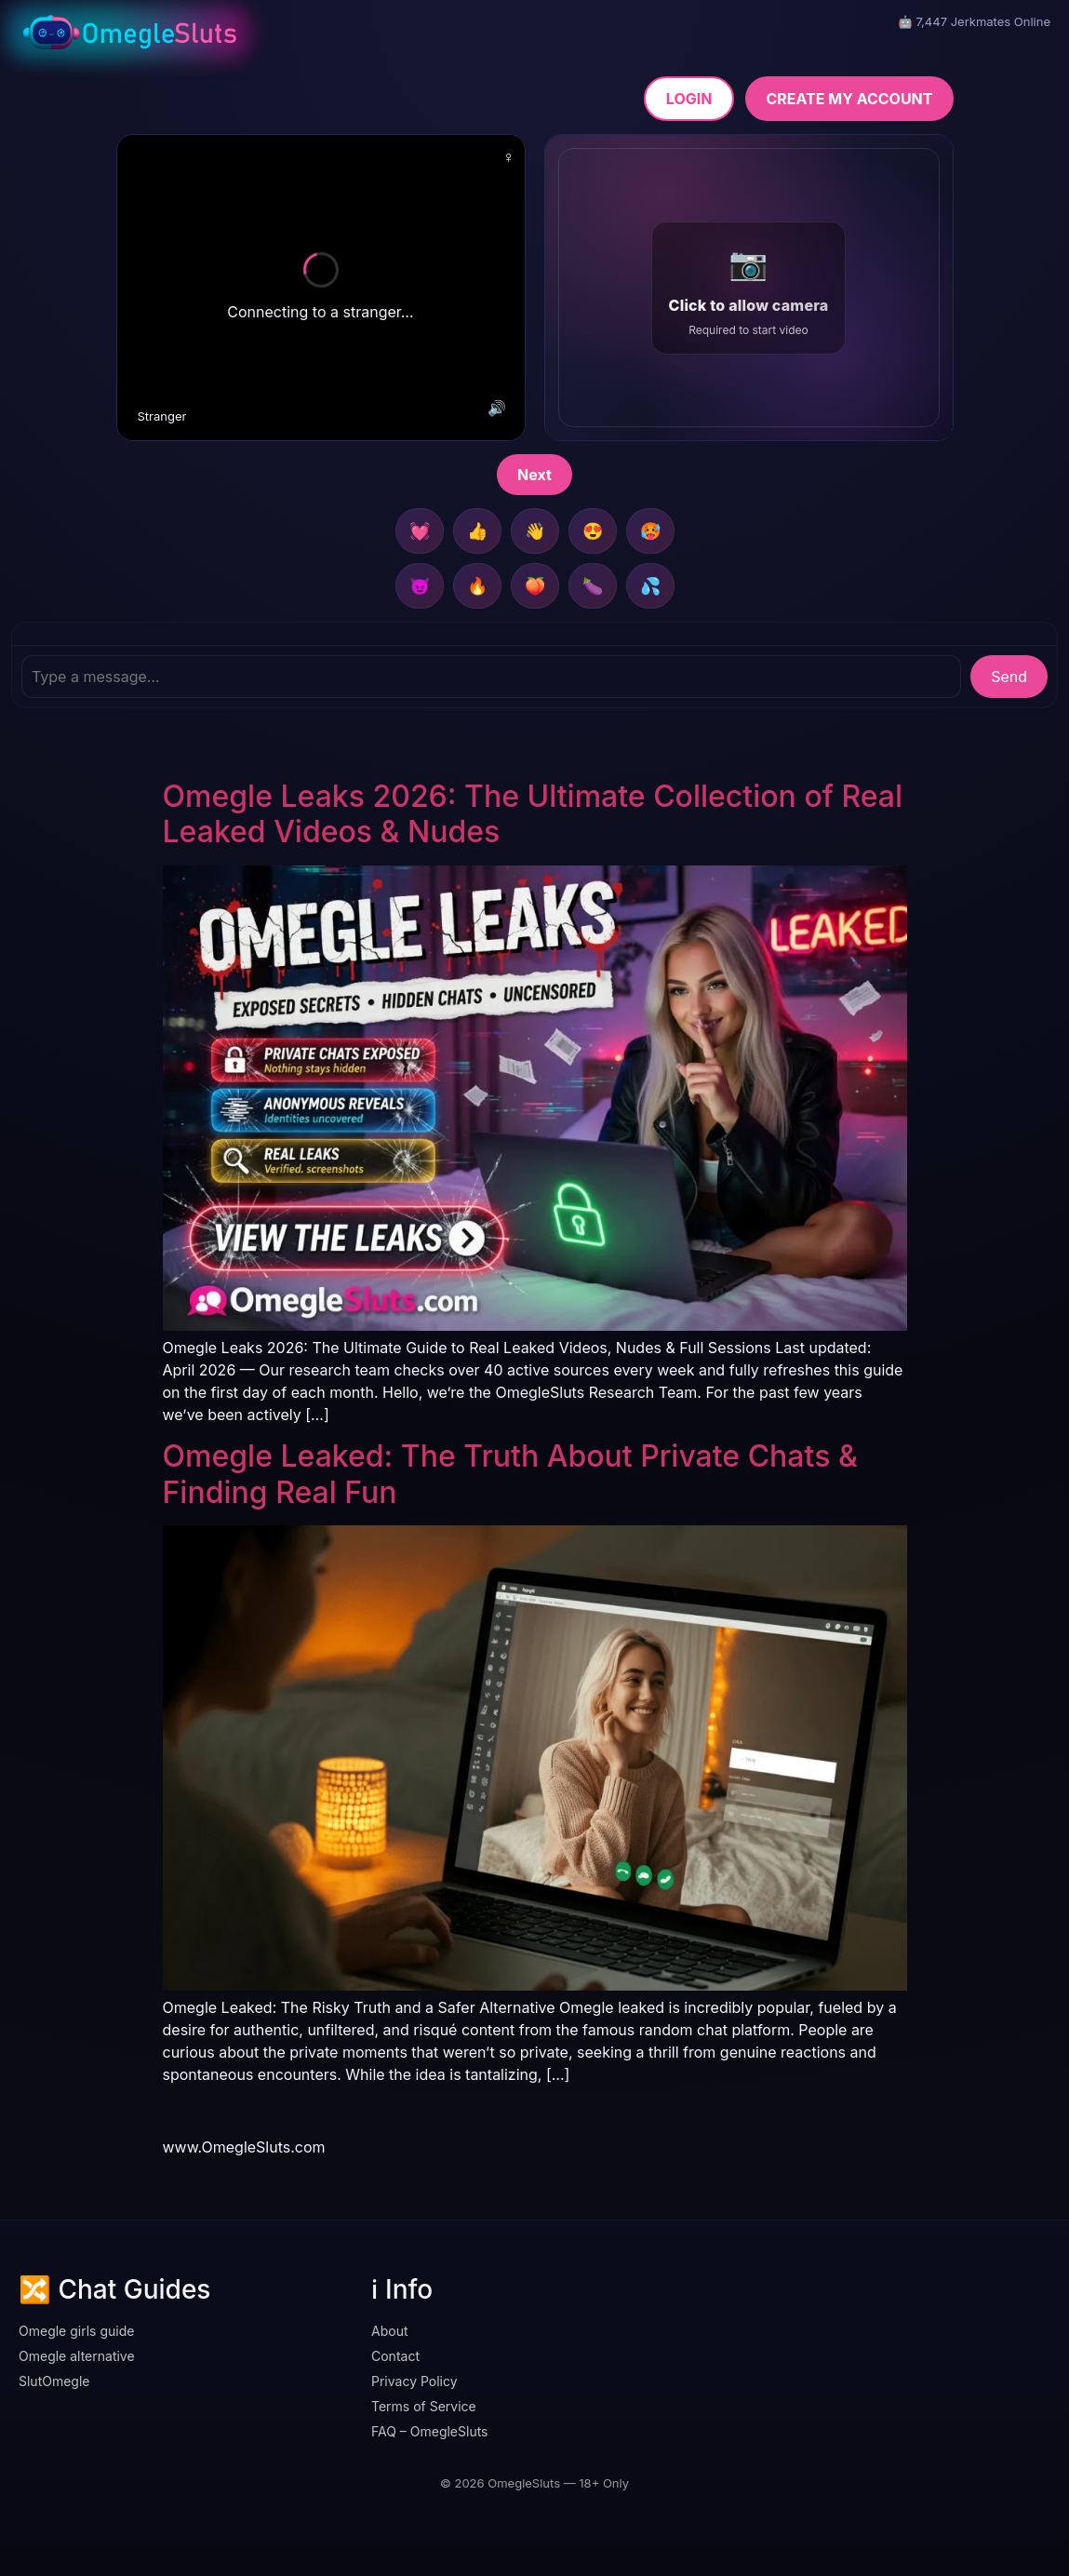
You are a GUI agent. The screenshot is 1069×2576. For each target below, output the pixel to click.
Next (534, 474)
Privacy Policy (414, 2381)
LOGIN (689, 98)
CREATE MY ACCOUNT (849, 98)
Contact (395, 2356)
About (389, 2331)
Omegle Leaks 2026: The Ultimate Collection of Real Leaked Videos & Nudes (533, 814)
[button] (749, 287)
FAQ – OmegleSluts (429, 2431)
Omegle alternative (77, 2356)
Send (1009, 676)
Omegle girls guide (76, 2331)
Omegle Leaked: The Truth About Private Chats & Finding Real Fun (510, 1473)
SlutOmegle (54, 2381)
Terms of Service (423, 2406)
